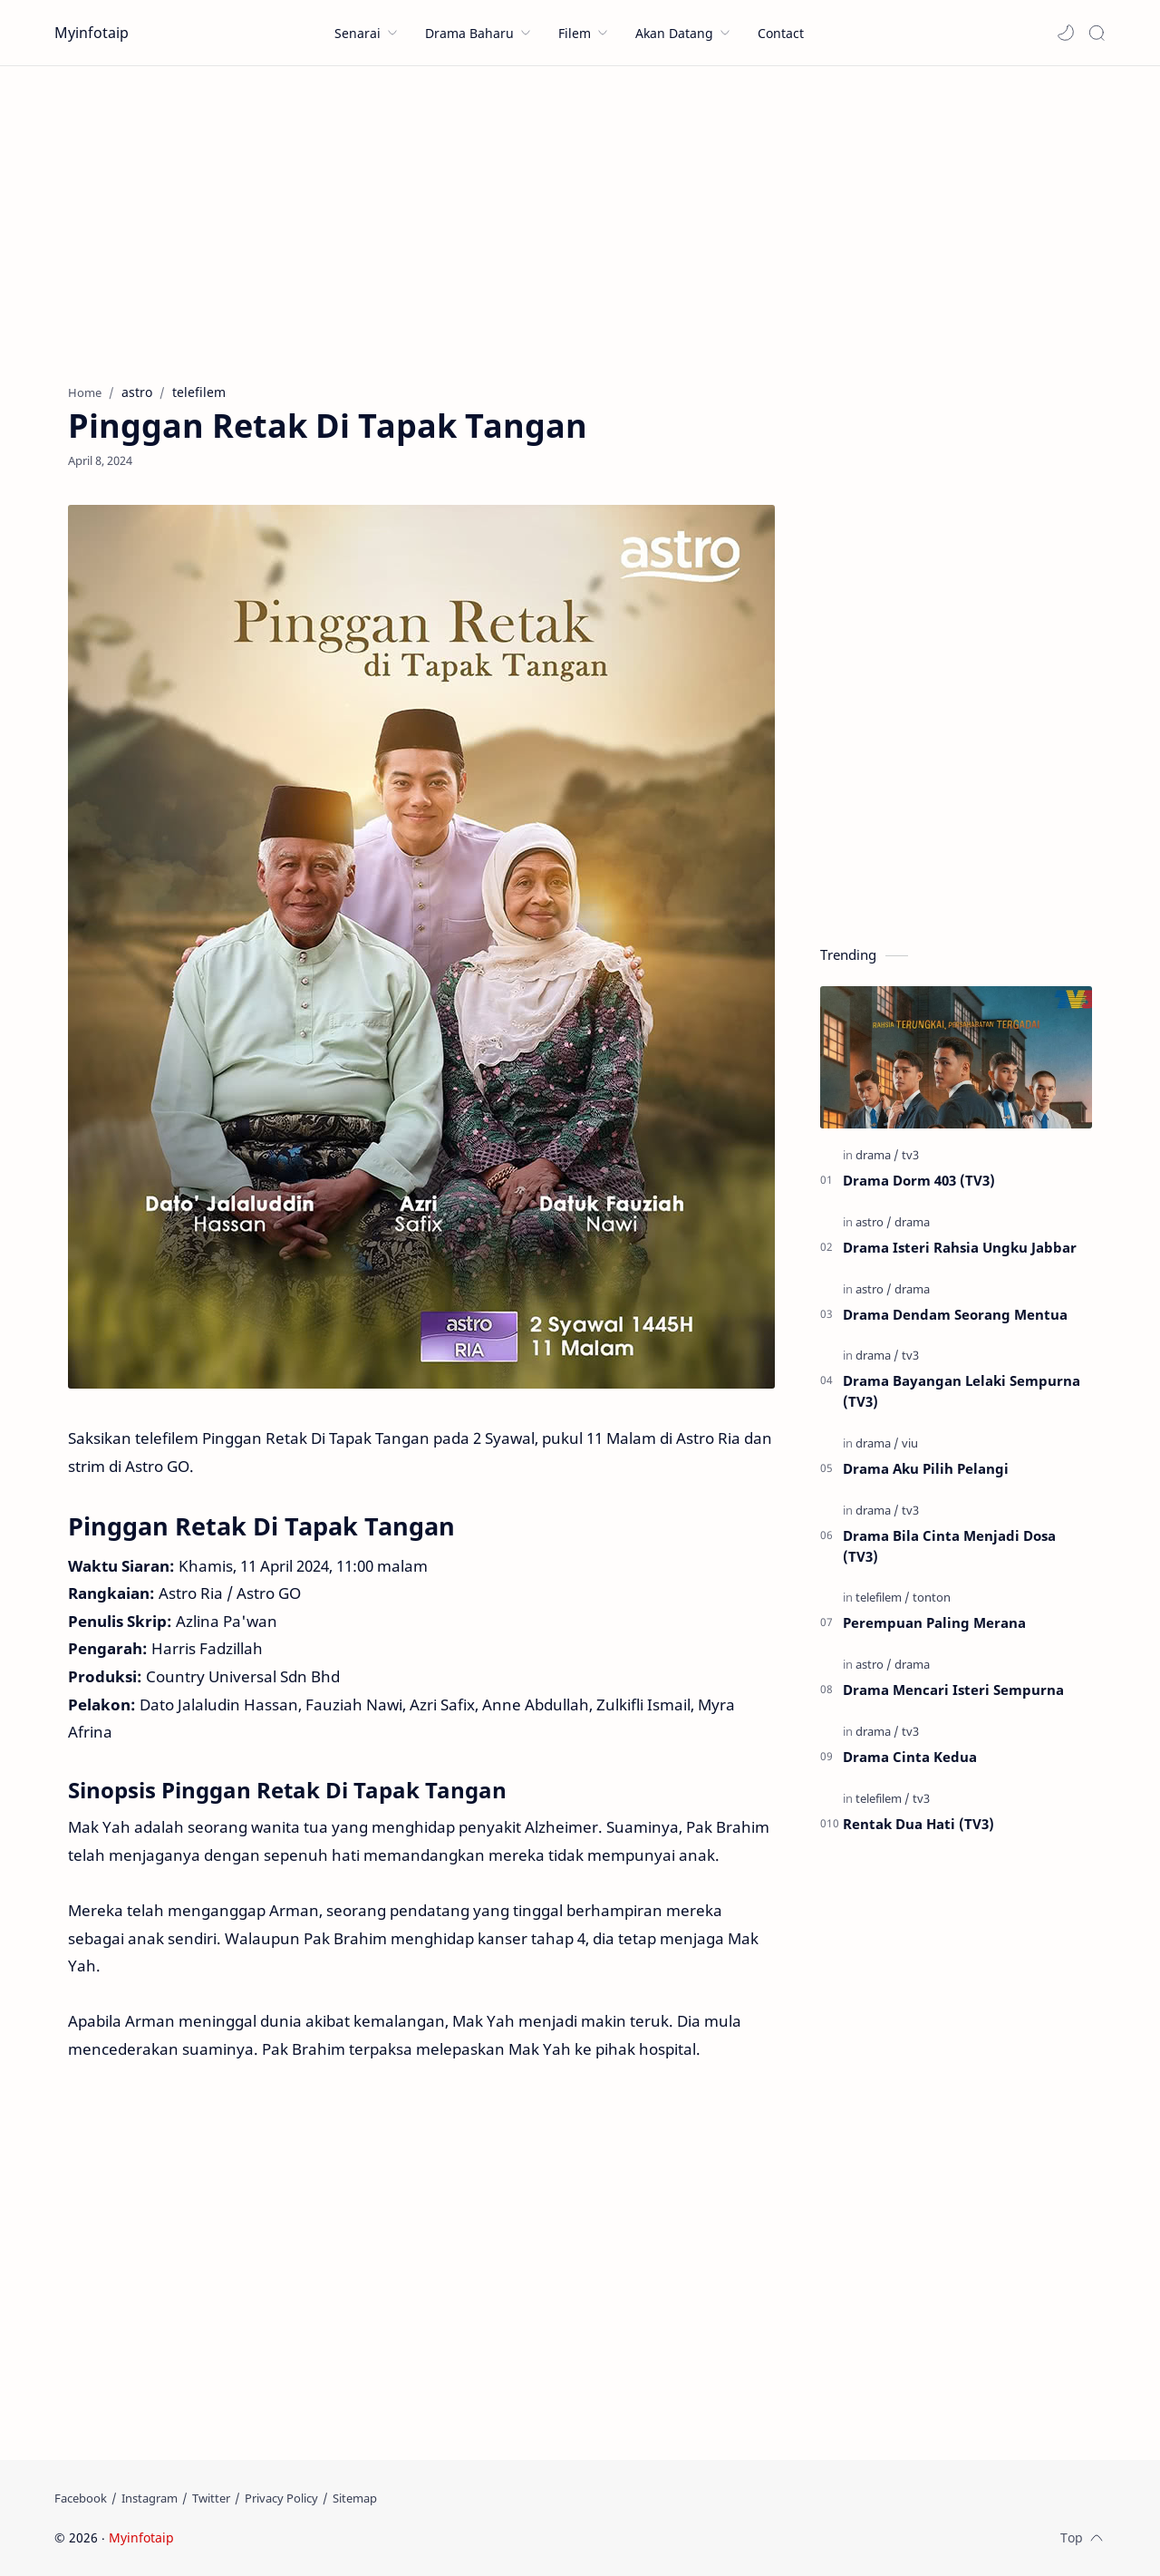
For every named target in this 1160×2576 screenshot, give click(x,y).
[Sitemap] (355, 2498)
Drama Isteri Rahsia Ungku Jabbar (960, 1247)
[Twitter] (211, 2498)
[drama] (877, 1155)
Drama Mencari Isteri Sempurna (953, 1689)
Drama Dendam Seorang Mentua (955, 1314)
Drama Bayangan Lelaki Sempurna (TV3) (961, 1390)
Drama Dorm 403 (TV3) (919, 1180)
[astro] (874, 1222)
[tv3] (910, 1155)
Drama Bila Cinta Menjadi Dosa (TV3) (949, 1545)
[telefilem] (883, 1597)
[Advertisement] (580, 220)
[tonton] (932, 1597)
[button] (1065, 32)
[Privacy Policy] (281, 2498)
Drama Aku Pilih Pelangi (926, 1468)
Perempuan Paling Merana (934, 1622)
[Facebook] (80, 2498)
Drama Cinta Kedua (910, 1757)
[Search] (1096, 32)
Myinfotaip (91, 33)
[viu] (910, 1443)
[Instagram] (149, 2498)
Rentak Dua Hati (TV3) (918, 1824)
